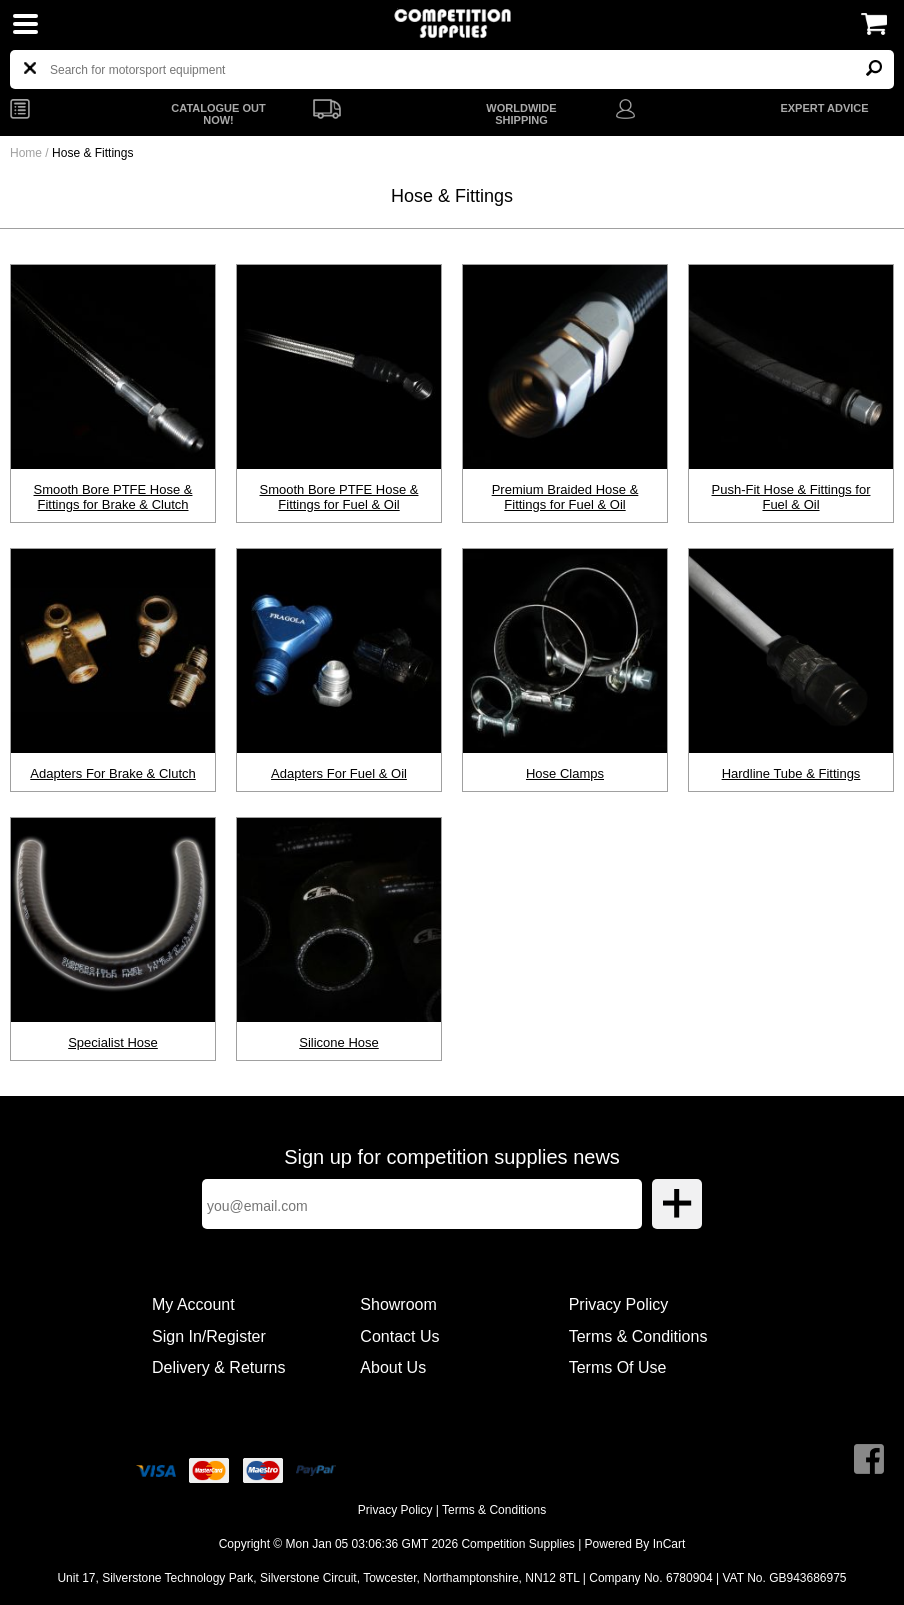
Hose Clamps (565, 773)
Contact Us (399, 1336)
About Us (393, 1367)
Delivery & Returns (218, 1367)
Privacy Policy (619, 1304)
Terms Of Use (618, 1367)
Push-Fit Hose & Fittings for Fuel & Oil (791, 497)
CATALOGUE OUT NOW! (218, 114)
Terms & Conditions (638, 1336)
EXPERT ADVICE (824, 108)
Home (26, 153)
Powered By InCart (635, 1544)
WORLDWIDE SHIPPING (521, 114)
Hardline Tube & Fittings (791, 773)
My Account (193, 1304)
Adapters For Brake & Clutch (112, 773)
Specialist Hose (113, 1042)
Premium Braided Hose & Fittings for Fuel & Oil (565, 497)
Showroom (398, 1304)
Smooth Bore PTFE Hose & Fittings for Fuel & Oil (339, 497)
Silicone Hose (339, 1042)
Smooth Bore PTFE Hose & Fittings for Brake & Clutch (113, 497)
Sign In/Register (209, 1336)
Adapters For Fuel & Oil (339, 773)
